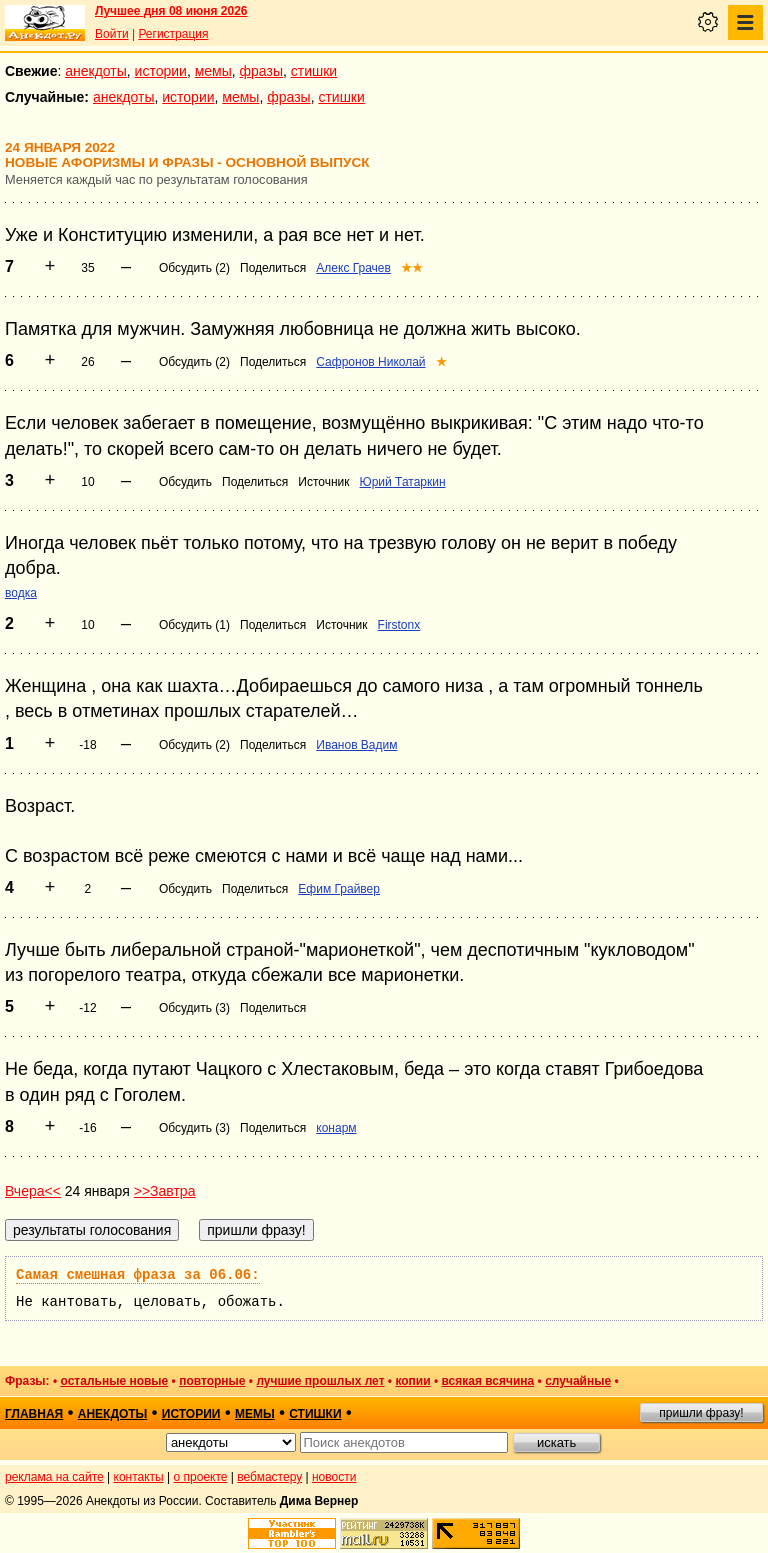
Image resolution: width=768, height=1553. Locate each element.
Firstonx (399, 625)
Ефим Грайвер (339, 889)
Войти (112, 34)
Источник (323, 482)
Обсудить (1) (194, 625)
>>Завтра (165, 1191)
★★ (412, 268)
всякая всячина (487, 1381)
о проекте (201, 1477)
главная (34, 1414)
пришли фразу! (701, 1413)
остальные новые (114, 1381)
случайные (578, 1381)
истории (161, 71)
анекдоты (96, 71)
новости (334, 1477)
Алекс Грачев (353, 268)
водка (21, 593)
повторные (212, 1381)
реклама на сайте (54, 1477)
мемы (213, 71)
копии (412, 1381)
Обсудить (185, 482)
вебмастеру (269, 1477)
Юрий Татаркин (403, 482)
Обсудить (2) (194, 268)
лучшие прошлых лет (320, 1381)
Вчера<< (33, 1191)
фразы (261, 71)
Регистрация (173, 34)
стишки (314, 71)
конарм (336, 1128)
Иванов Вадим (356, 745)
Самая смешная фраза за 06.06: (138, 1275)
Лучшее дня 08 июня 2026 (171, 11)
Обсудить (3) (194, 1008)
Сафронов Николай (370, 362)
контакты (139, 1477)
